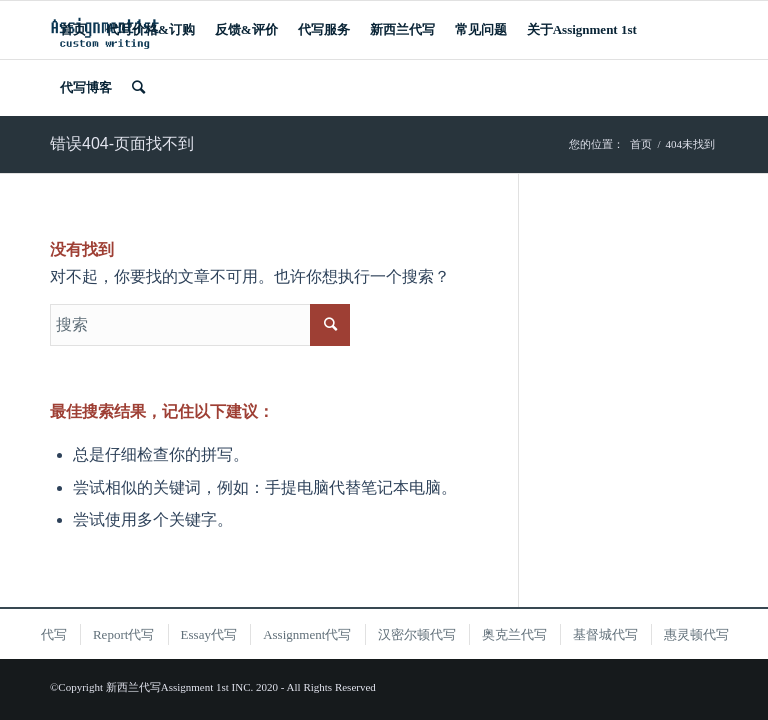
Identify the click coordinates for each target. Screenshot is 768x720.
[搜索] (138, 88)
